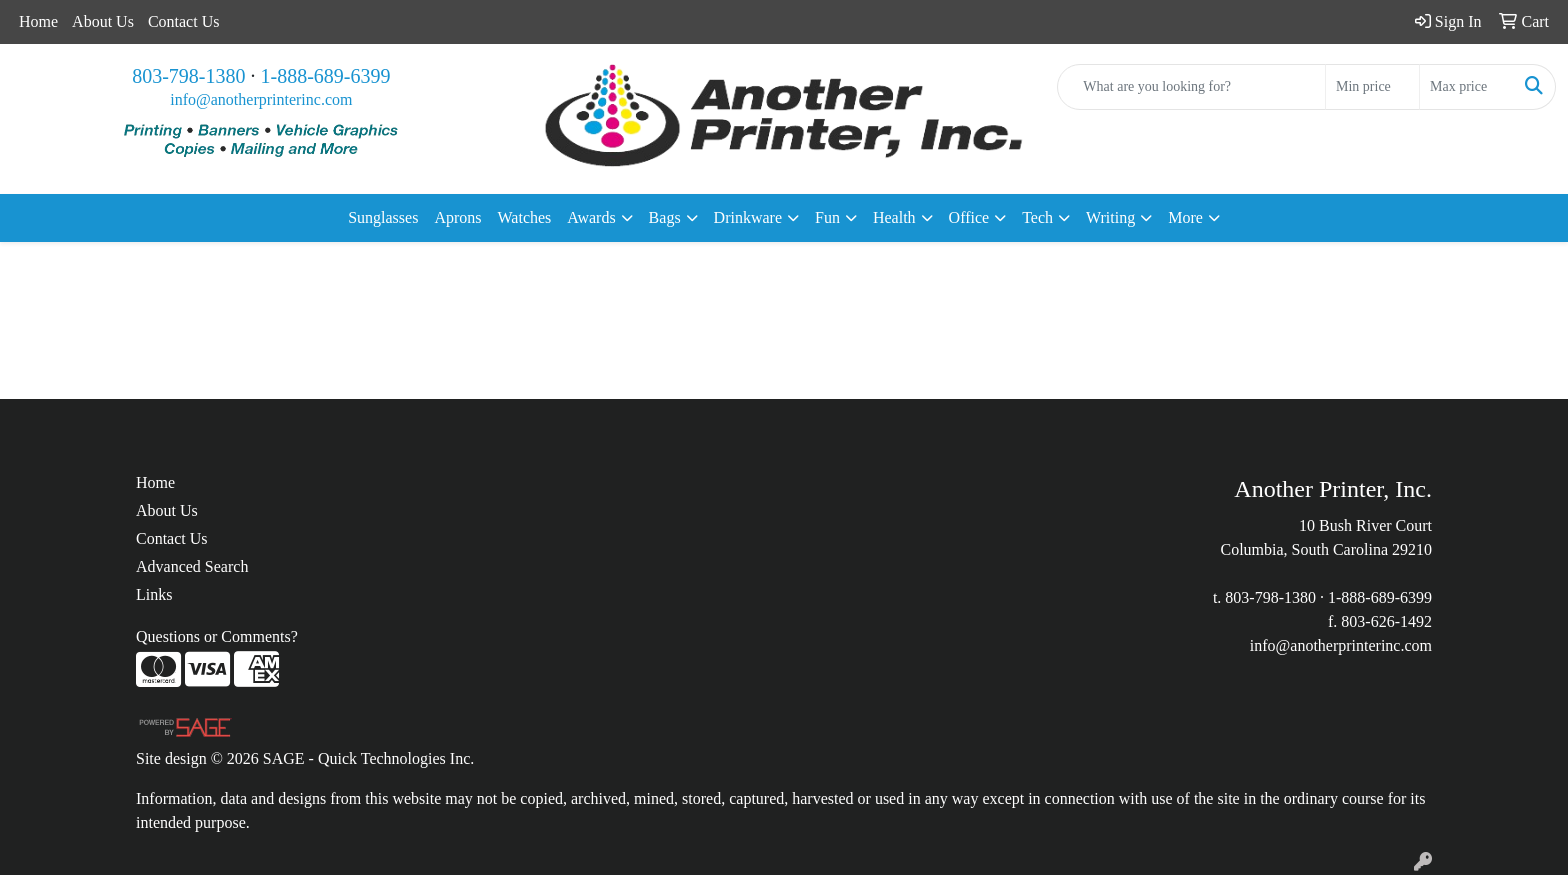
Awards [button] (591, 217)
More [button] (1185, 217)
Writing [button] (1110, 217)
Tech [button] (1037, 217)
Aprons (457, 217)
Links (154, 594)
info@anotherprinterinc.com (261, 99)
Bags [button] (665, 217)
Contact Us (184, 21)
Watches (525, 217)
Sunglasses (383, 217)
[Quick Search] (1191, 87)
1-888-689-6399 (326, 76)
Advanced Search (192, 566)
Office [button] (969, 217)
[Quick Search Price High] (1466, 87)
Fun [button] (827, 217)
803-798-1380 (188, 76)
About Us (103, 21)
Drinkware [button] (748, 217)
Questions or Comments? (217, 636)
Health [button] (894, 217)
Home (38, 21)
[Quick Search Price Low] (1372, 87)
